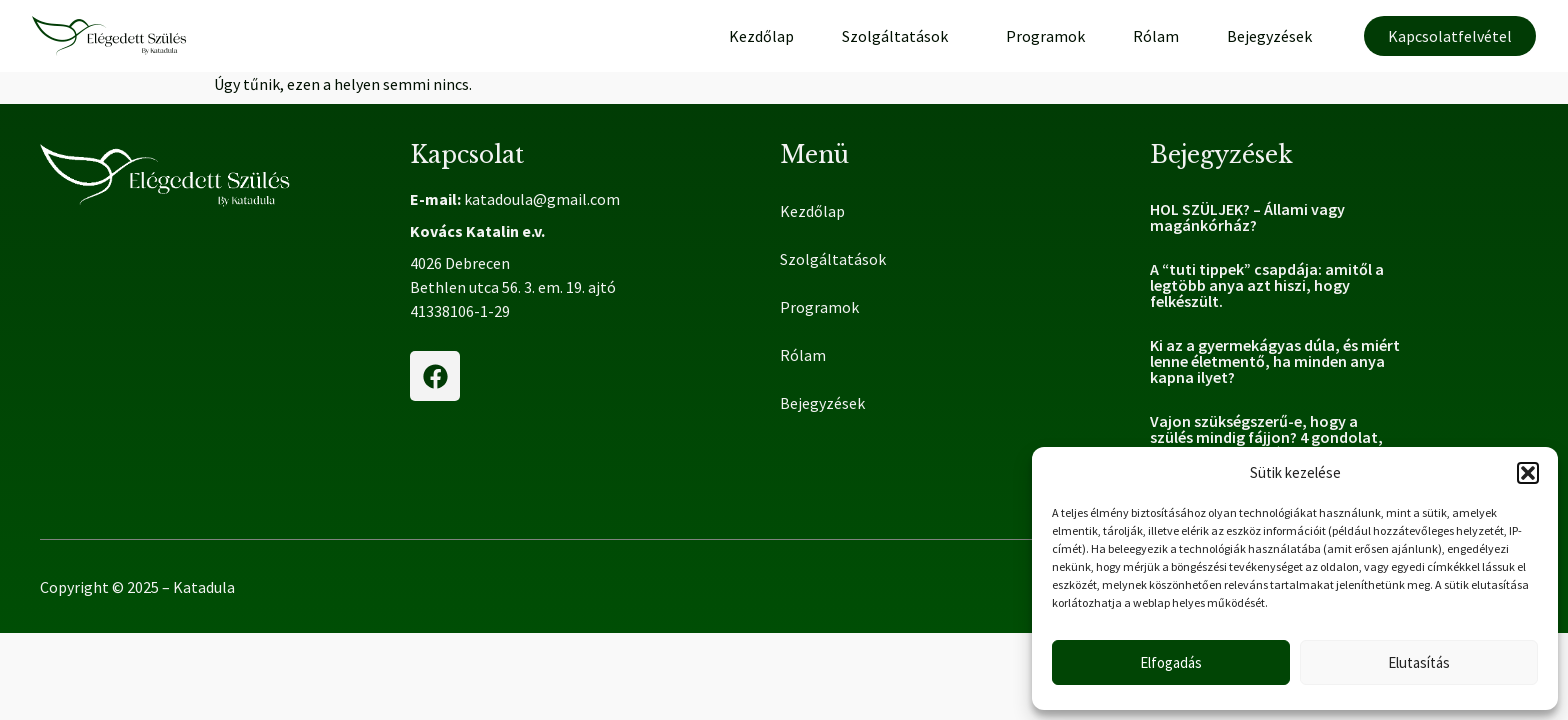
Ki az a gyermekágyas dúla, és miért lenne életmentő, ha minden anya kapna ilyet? (1275, 361)
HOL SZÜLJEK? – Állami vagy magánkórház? (1247, 217)
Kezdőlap (761, 36)
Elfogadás (1171, 662)
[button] (1528, 473)
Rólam (1156, 36)
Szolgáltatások (900, 36)
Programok (1045, 36)
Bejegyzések (1269, 36)
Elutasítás (1419, 662)
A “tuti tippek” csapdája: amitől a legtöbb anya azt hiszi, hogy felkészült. (1267, 285)
